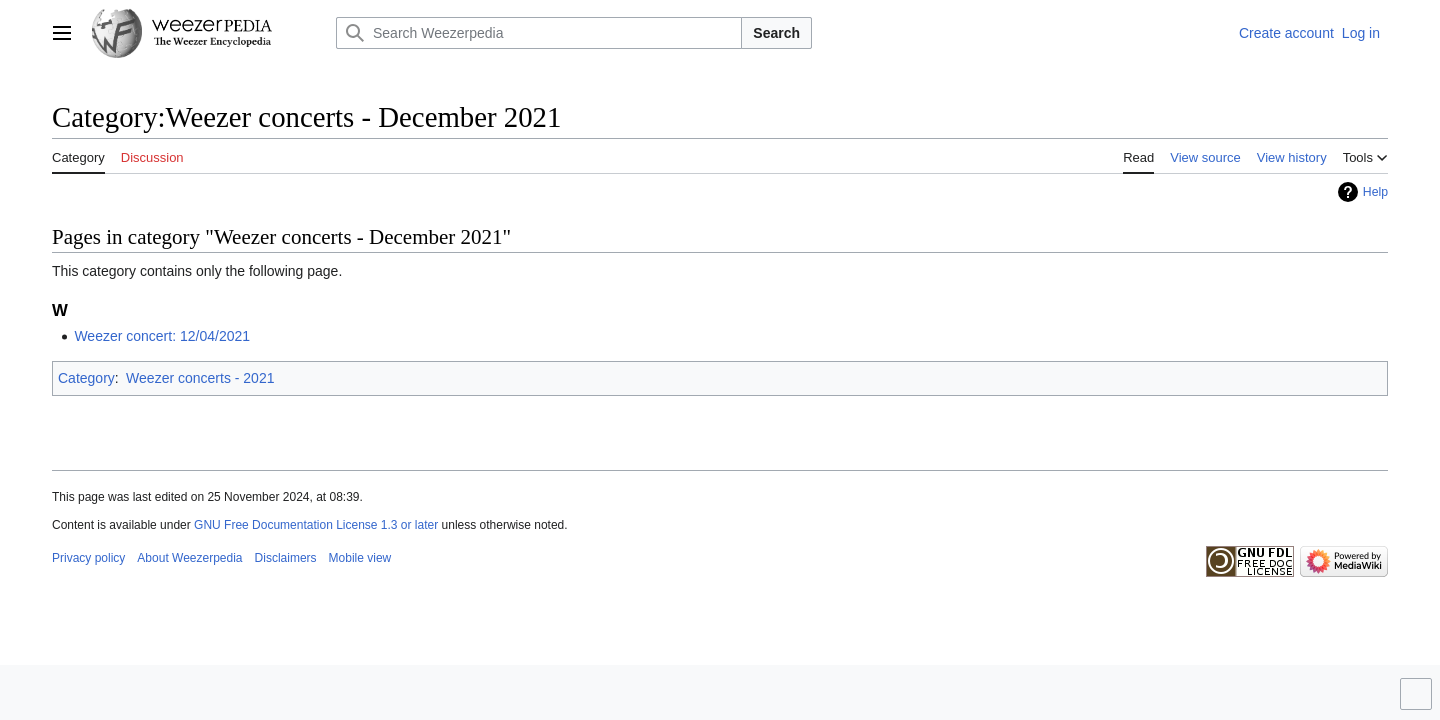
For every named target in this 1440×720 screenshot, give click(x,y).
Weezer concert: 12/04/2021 (162, 336)
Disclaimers (286, 558)
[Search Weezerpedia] (539, 33)
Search (776, 33)
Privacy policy (88, 558)
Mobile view (360, 558)
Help (1375, 192)
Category (86, 378)
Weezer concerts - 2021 (200, 378)
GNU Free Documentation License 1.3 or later (316, 525)
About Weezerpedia (189, 558)
